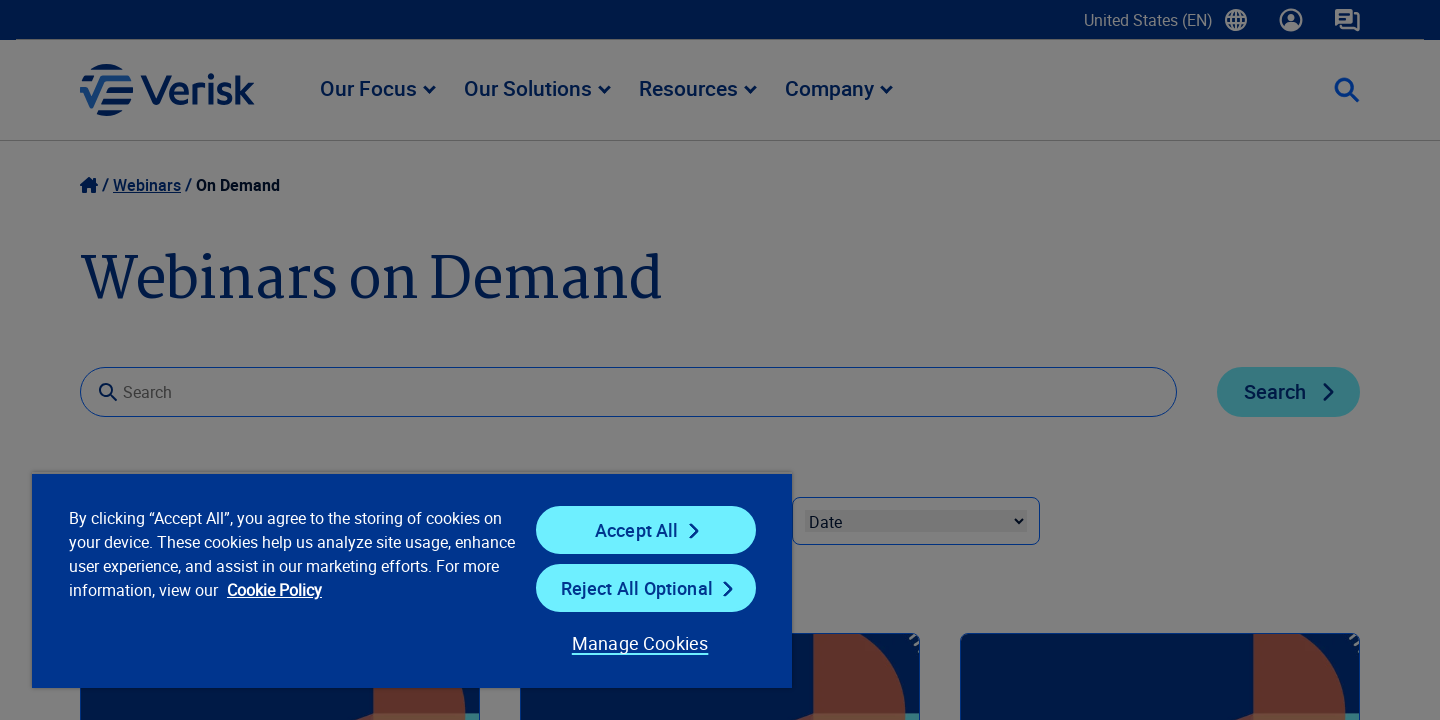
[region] (412, 580)
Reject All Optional (637, 588)
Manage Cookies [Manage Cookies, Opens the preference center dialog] (640, 643)
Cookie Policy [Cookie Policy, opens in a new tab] (274, 590)
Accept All (637, 530)
